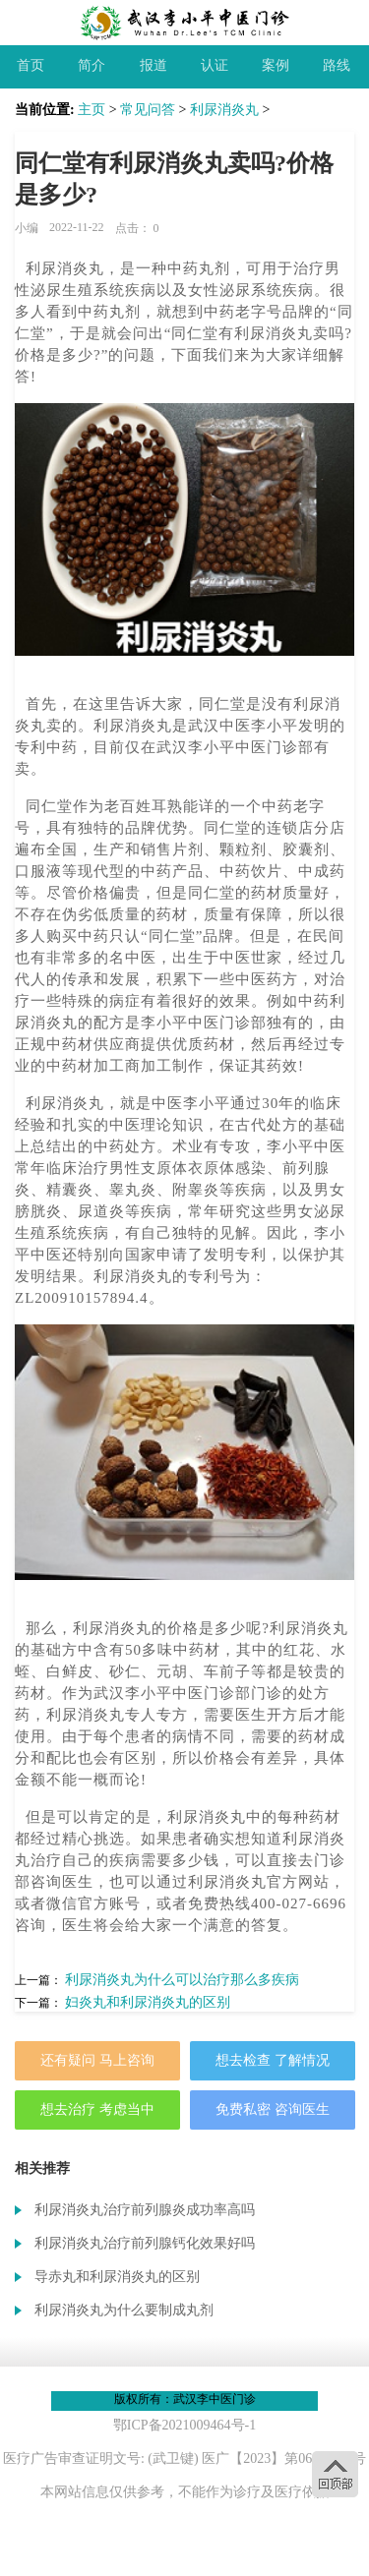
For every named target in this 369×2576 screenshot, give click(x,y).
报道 (153, 65)
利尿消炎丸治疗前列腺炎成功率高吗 (144, 2209)
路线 (336, 65)
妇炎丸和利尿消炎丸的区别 (147, 2002)
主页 (91, 109)
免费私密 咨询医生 (272, 2109)
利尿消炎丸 (224, 109)
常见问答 (147, 109)
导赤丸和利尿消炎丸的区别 (117, 2276)
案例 (275, 65)
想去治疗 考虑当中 (97, 2109)
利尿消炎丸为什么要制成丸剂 (124, 2310)
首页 (30, 65)
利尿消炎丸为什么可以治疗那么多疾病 (182, 1979)
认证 (214, 65)
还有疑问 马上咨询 (97, 2060)
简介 (91, 65)
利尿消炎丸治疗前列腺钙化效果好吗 (144, 2243)
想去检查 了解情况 (272, 2060)
